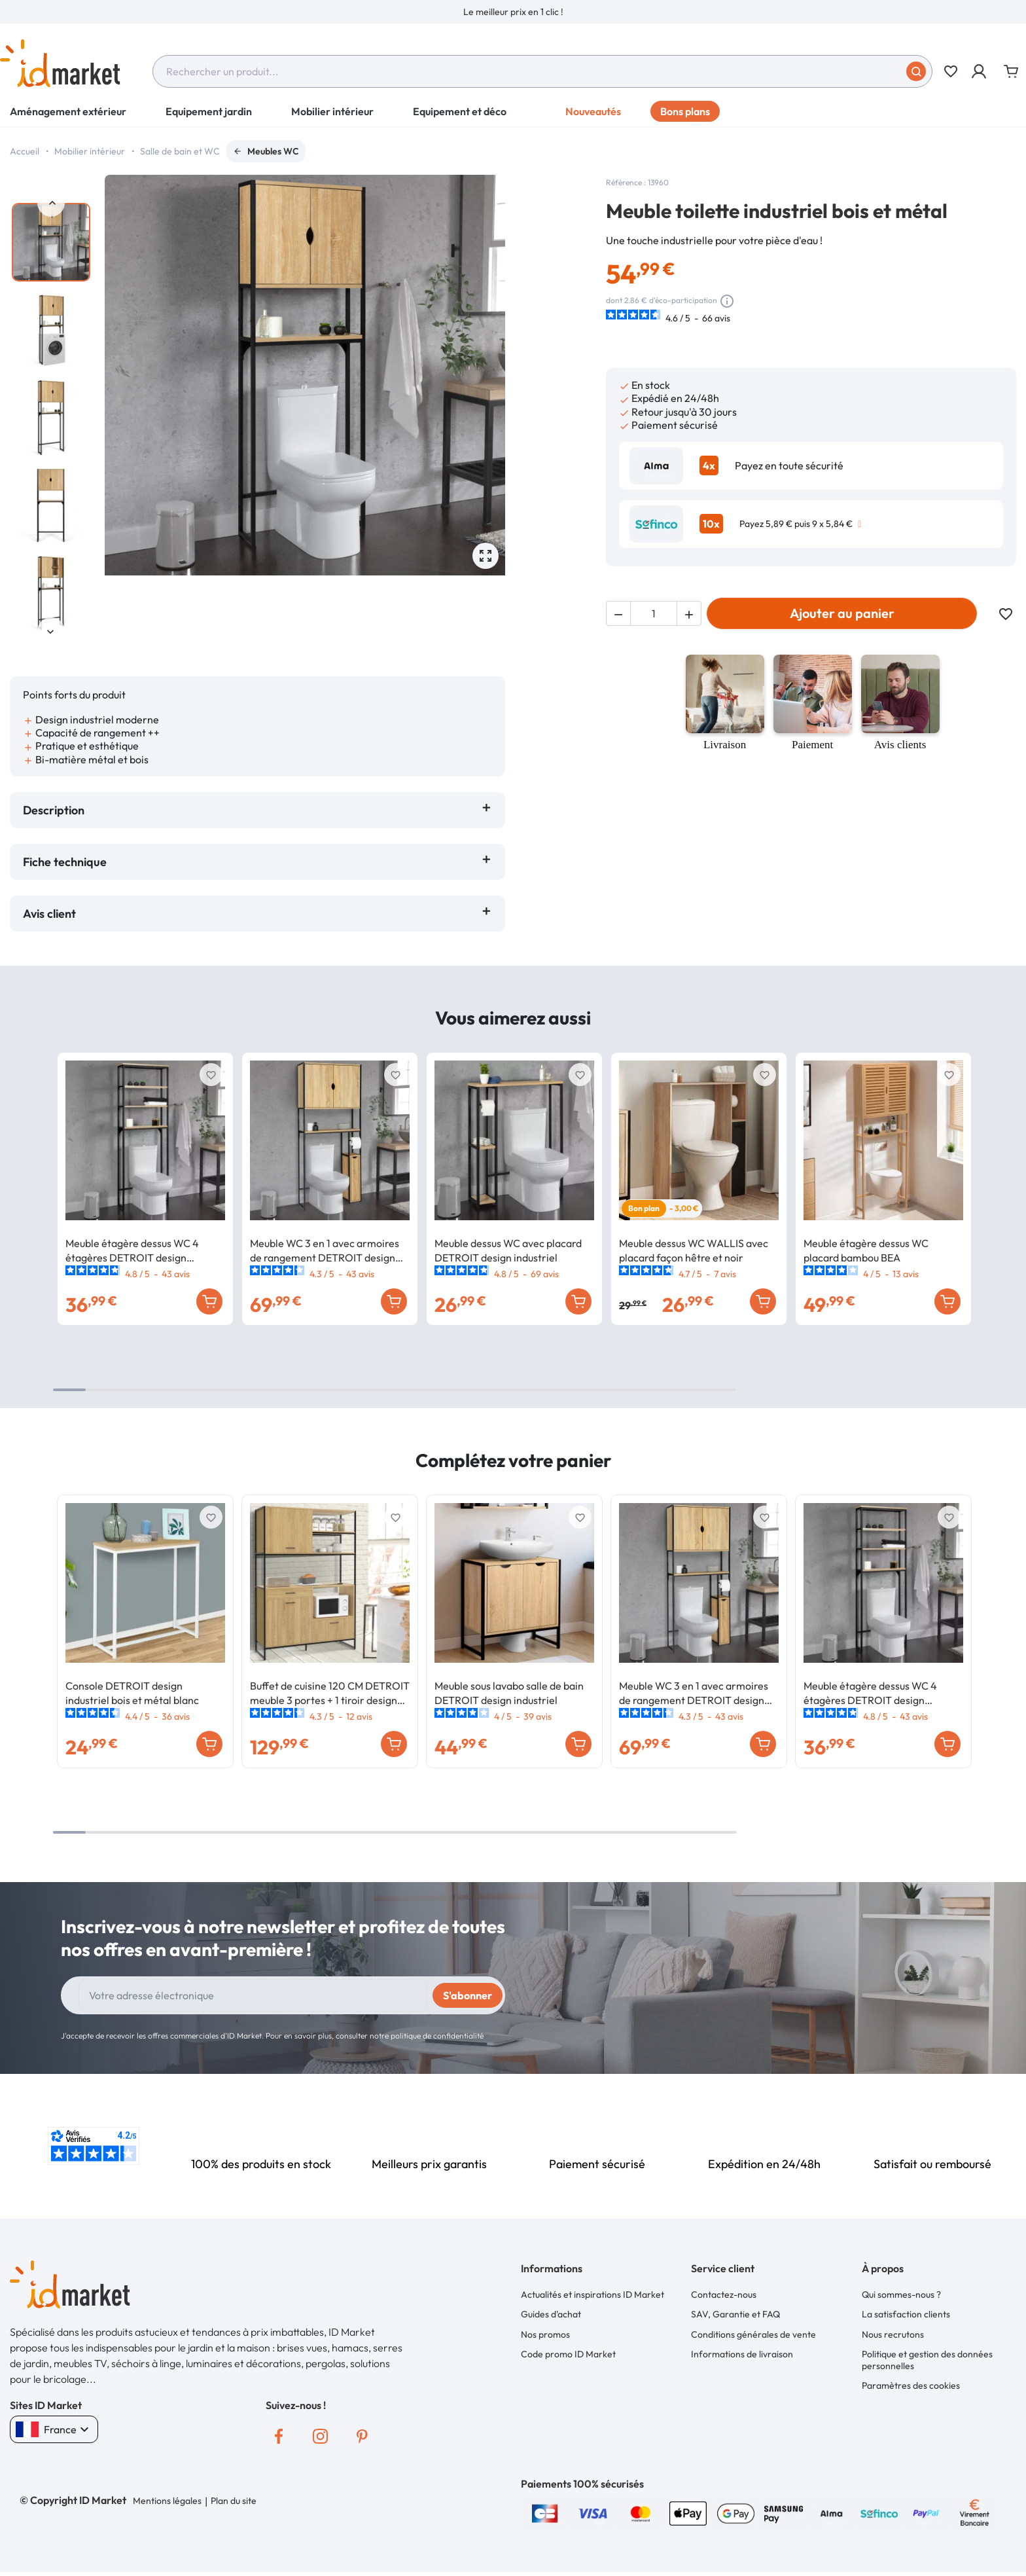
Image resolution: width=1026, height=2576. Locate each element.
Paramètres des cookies (911, 2385)
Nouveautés (593, 111)
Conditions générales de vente (753, 2334)
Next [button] (51, 631)
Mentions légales (167, 2501)
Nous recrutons (893, 2334)
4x (709, 465)
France (54, 2429)
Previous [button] (51, 203)
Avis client (52, 913)
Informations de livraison (742, 2354)
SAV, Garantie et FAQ (735, 2314)
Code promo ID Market (568, 2354)
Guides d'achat (551, 2314)
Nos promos (545, 2334)
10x (711, 523)
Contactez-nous (723, 2294)
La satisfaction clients (906, 2314)
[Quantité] (653, 613)
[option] (513, 12)
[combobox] (542, 71)
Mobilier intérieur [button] (332, 111)
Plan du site (233, 2501)
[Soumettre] (916, 71)
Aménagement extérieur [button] (68, 111)
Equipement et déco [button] (459, 111)
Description (53, 810)
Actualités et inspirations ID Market (592, 2294)
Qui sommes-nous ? (901, 2294)
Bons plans (685, 111)
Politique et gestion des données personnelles (927, 2360)
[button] (980, 71)
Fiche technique (65, 861)
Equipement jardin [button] (209, 111)
